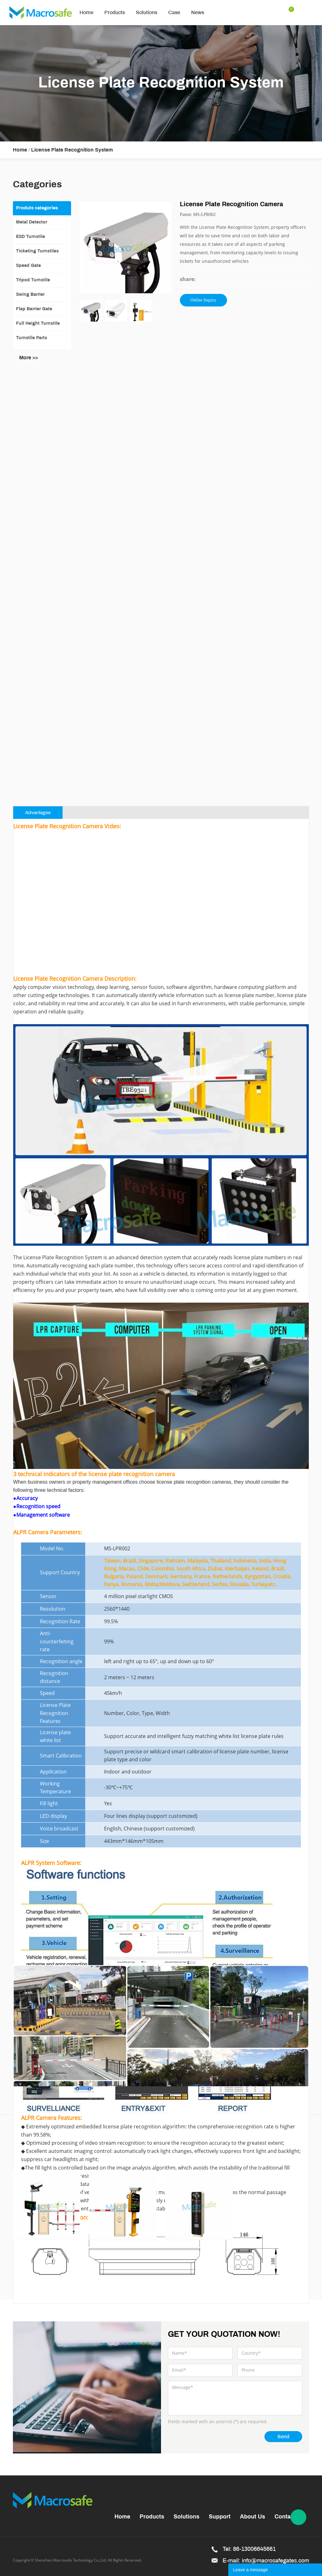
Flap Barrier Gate (34, 309)
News (197, 12)
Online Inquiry (203, 300)
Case (174, 12)
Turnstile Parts (31, 338)
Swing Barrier (30, 295)
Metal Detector (31, 222)
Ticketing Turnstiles (37, 251)
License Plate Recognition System (72, 150)
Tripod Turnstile (33, 280)
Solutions (146, 12)
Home (86, 12)
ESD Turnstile (30, 237)
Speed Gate (28, 266)
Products (114, 12)
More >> (28, 358)
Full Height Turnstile (38, 324)
